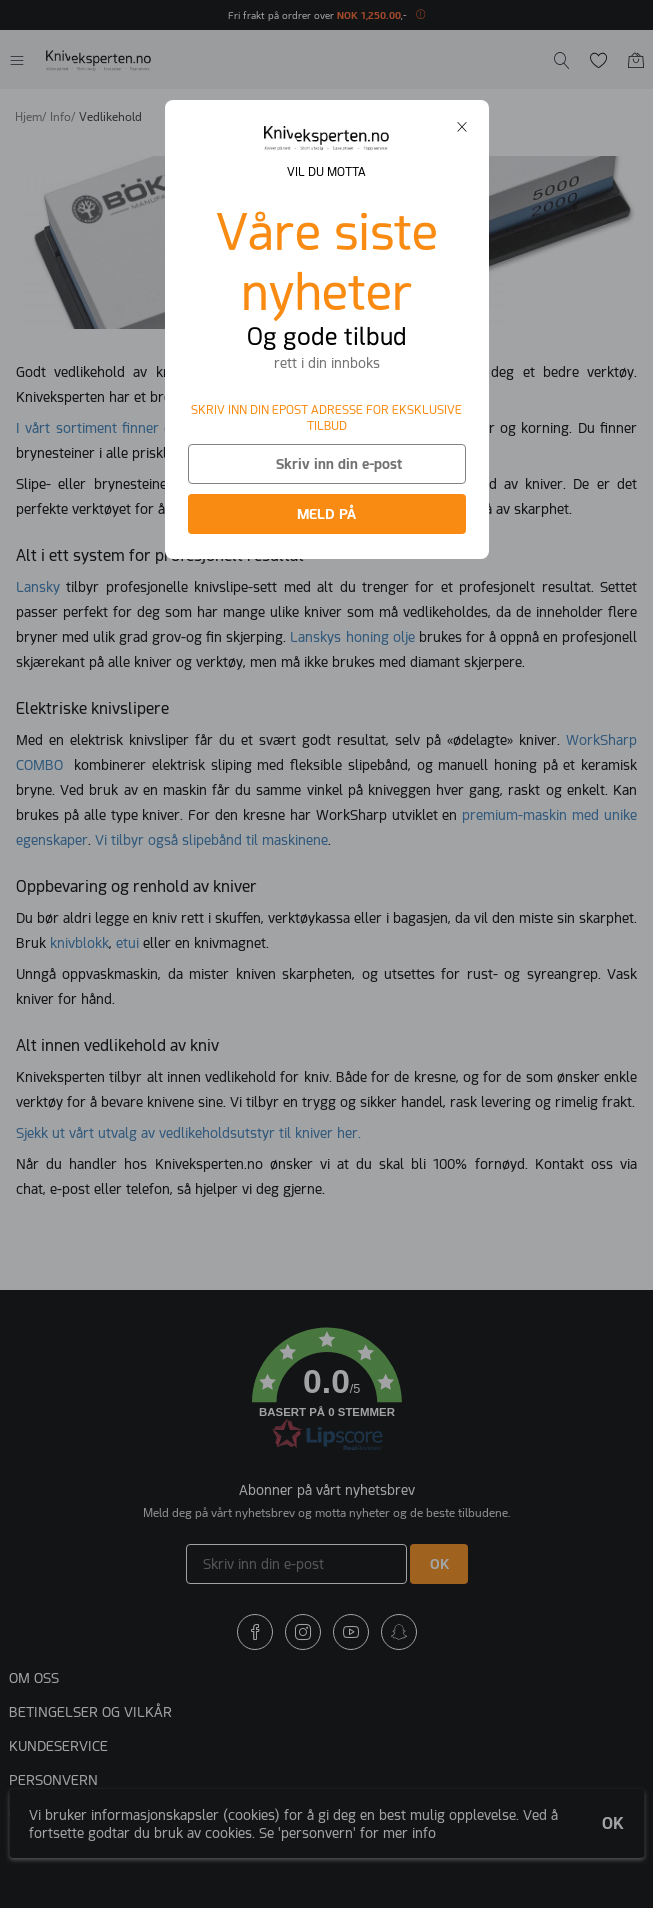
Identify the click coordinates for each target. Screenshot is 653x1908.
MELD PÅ (326, 514)
